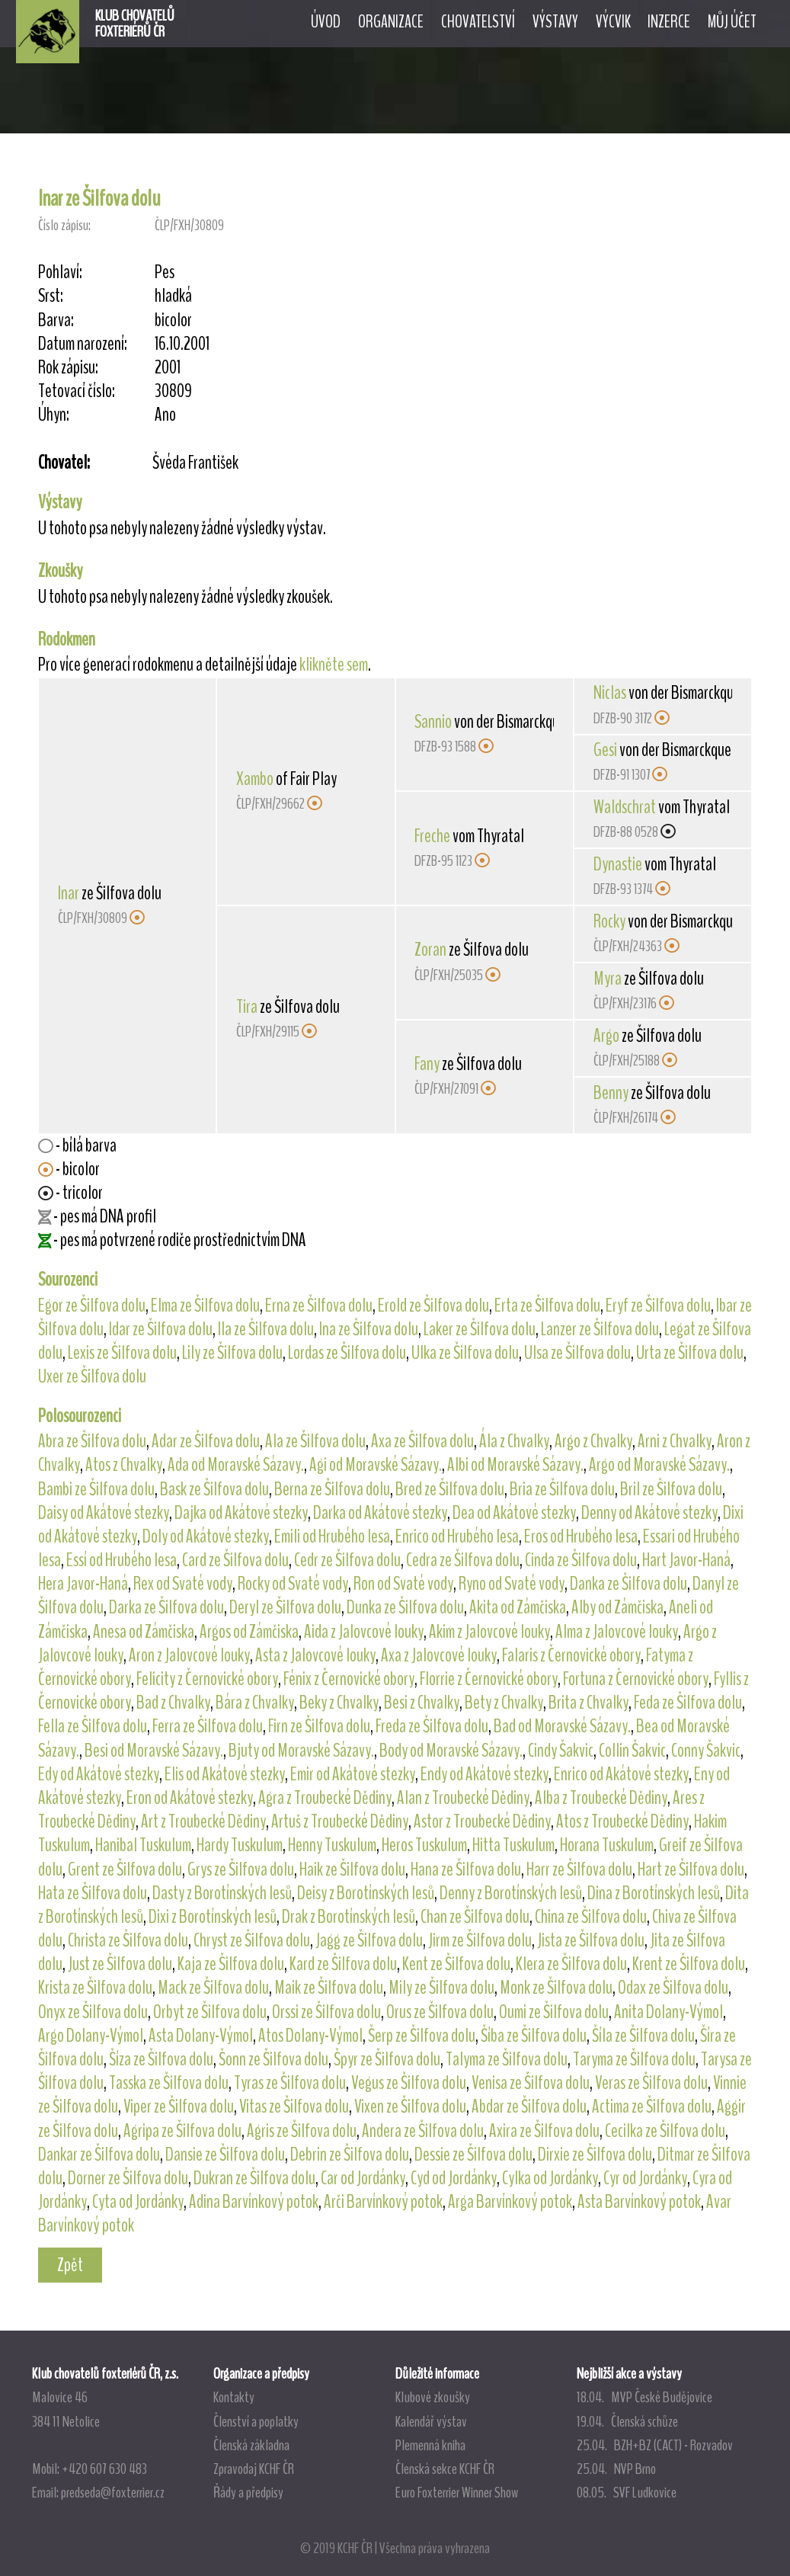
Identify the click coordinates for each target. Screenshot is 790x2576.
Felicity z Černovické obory (207, 1679)
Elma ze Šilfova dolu (205, 1305)
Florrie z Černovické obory (489, 1679)
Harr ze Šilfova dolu (579, 1869)
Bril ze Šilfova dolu (671, 1489)
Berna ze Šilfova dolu (332, 1489)
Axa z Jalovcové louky (439, 1655)
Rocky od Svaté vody (293, 1584)
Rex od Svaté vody (182, 1584)
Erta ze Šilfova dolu (547, 1305)
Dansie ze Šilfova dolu (225, 2154)
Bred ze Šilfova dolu (449, 1489)
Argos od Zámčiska (249, 1632)
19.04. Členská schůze (627, 2421)
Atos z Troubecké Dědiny (622, 1821)
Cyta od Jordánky (138, 2202)
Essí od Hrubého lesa (121, 1560)
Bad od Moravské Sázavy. (562, 1726)
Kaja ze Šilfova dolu (231, 1964)
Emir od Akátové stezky (352, 1774)
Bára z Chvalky (255, 1703)
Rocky (609, 921)
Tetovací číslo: (76, 391)
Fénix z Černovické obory (348, 1679)
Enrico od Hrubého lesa (457, 1536)
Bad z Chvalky (173, 1703)
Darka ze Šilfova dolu (166, 1607)
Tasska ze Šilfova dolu (169, 2083)
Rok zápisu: (68, 368)
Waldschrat (624, 807)
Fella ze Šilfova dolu (92, 1726)
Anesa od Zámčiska (143, 1632)
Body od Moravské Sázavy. (451, 1751)
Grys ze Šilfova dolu (240, 1869)
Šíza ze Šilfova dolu (161, 2059)
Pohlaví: (60, 272)
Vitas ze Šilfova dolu (294, 2106)
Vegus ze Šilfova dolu (408, 2083)
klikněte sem (333, 665)
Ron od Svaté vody (403, 1584)
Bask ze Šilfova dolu (214, 1489)
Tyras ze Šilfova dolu (290, 2083)
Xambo (254, 779)
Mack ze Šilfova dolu (213, 1988)
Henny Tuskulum (332, 1845)
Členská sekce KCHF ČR (444, 2468)
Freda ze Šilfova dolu (432, 1726)
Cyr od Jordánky (645, 2178)
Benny (610, 1093)
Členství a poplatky (256, 2421)
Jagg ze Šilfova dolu (369, 1940)
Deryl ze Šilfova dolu (285, 1607)
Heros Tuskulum (424, 1845)
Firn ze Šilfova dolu (319, 1726)
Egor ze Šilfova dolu (92, 1305)
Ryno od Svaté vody (512, 1584)
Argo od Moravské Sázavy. (659, 1465)
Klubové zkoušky (432, 2397)
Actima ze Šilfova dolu (652, 2106)
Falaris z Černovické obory (571, 1655)
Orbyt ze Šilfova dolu (210, 2012)
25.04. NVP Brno (616, 2468)
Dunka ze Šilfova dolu (405, 1607)
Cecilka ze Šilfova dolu (665, 2131)
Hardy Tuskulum (240, 1845)
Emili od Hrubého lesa (332, 1536)
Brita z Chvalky (588, 1703)
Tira (246, 1007)
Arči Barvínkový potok (383, 2202)
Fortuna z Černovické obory (635, 1679)
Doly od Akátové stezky (205, 1536)
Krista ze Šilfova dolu (95, 1988)
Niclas (609, 693)
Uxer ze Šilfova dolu (92, 1376)
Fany (427, 1064)
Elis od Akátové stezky (225, 1774)
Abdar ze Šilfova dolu (529, 2106)
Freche (432, 836)
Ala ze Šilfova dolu (315, 1441)
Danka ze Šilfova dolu (628, 1584)
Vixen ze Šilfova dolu (410, 2106)
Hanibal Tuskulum (143, 1845)
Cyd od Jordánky (454, 2178)
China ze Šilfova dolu (591, 1917)
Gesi (605, 750)
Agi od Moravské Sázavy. (375, 1465)
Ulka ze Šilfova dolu (465, 1353)
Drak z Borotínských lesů (348, 1917)
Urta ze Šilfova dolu (690, 1353)
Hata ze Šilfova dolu (92, 1893)
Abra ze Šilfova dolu (92, 1441)
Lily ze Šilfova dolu (232, 1353)
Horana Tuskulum (607, 1845)
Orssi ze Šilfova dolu (326, 2012)
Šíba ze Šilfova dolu (534, 2036)
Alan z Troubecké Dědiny (463, 1798)
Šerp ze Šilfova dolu (421, 2036)
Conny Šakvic (705, 1751)
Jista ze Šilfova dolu (590, 1940)
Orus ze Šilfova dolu (440, 2012)
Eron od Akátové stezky (189, 1798)
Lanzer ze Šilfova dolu (600, 1329)
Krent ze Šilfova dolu (688, 1964)
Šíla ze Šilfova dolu (643, 2036)
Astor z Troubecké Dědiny (482, 1821)
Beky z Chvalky (339, 1703)
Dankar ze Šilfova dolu (99, 2154)
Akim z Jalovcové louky (489, 1632)
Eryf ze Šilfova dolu (658, 1305)
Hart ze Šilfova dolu (691, 1869)
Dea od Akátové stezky (514, 1513)
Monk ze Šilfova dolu (556, 1988)
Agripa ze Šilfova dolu (182, 2131)
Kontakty (233, 2397)
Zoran (430, 950)
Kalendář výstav (431, 2421)
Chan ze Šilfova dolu (475, 1917)
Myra (607, 979)
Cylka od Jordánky (550, 2178)
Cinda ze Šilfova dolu (581, 1560)
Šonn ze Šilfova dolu (273, 2059)
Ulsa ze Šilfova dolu (577, 1353)
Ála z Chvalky (514, 1441)
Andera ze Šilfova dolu (423, 2131)
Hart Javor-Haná (686, 1560)
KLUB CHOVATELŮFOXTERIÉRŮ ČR (134, 24)
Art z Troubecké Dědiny (203, 1821)
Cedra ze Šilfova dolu (463, 1560)
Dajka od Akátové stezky (241, 1513)
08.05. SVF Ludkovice (626, 2492)
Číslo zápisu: (64, 225)
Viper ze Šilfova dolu (178, 2106)
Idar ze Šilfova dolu (161, 1329)
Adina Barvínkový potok (253, 2202)
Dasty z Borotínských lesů (222, 1893)
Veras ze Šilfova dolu (651, 2083)
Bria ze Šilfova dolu (562, 1489)
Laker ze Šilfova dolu (480, 1329)
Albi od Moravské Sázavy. (515, 1465)
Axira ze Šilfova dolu (544, 2131)
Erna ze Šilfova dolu (319, 1305)
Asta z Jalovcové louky (315, 1655)
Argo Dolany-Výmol (90, 2036)
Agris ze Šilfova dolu (302, 2131)
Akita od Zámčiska (517, 1607)
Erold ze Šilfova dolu (433, 1305)
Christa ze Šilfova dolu (128, 1940)
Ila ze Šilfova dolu (266, 1329)
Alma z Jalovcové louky (616, 1632)
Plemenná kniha (430, 2445)
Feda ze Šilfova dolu (688, 1703)
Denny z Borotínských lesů (511, 1893)
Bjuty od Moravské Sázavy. (301, 1751)
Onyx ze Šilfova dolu (93, 2012)
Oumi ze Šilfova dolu (554, 2012)
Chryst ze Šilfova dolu (252, 1940)
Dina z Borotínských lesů (653, 1893)
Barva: (56, 320)
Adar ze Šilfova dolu (206, 1441)
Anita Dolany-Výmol (668, 2012)
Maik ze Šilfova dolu (328, 1988)
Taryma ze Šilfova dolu (634, 2059)
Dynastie (617, 864)
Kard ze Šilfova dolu (343, 1964)
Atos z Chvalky (123, 1465)
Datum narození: (82, 344)
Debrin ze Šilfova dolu (349, 2154)
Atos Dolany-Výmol (310, 2036)
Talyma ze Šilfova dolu (507, 2059)
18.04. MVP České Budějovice (644, 2397)
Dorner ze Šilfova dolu (128, 2178)
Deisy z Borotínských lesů (365, 1893)
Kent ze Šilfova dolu (456, 1964)
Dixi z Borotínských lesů (213, 1917)
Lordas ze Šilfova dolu (347, 1353)
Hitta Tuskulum (513, 1845)
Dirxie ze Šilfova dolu (595, 2154)
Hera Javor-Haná (83, 1584)
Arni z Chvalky (675, 1441)
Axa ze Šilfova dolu (422, 1441)
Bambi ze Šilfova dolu (96, 1489)
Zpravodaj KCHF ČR (253, 2468)
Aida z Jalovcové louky (364, 1632)
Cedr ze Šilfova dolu (347, 1560)
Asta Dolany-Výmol (201, 2036)
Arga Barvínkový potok (510, 2202)
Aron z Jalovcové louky (189, 1655)
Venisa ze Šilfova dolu (531, 2083)
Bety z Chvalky (504, 1703)
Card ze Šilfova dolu (235, 1560)
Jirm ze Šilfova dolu (480, 1940)
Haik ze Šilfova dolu (352, 1869)
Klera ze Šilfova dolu (571, 1964)
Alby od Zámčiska (617, 1607)
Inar (68, 893)
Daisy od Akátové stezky (103, 1513)
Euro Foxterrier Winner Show (456, 2492)
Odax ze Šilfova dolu (673, 1988)
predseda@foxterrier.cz (113, 2492)
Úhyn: (53, 415)
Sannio (433, 722)
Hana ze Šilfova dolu (466, 1869)
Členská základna (251, 2445)
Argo (606, 1036)
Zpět (70, 2265)
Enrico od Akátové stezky (621, 1774)
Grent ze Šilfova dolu (125, 1869)
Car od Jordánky (363, 2178)
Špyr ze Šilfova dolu (387, 2059)
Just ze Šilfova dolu (120, 1964)
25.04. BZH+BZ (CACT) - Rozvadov (655, 2445)
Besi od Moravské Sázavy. (154, 1751)
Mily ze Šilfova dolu (441, 1988)
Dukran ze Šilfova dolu (254, 2178)
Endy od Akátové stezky (485, 1774)
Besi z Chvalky (421, 1703)
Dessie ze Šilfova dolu (473, 2154)
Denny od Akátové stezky (649, 1513)
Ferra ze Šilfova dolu (207, 1726)
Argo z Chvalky (593, 1441)
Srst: (50, 296)
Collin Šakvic (632, 1751)
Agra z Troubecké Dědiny (325, 1798)
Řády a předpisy (248, 2492)
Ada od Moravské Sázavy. (236, 1465)
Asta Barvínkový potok (639, 2202)
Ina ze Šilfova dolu (368, 1329)
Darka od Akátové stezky (380, 1513)
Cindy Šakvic (560, 1751)
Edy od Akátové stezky (98, 1774)
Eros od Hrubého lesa (581, 1536)
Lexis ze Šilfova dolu (122, 1353)
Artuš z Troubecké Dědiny (339, 1821)
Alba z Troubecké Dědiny (601, 1798)
